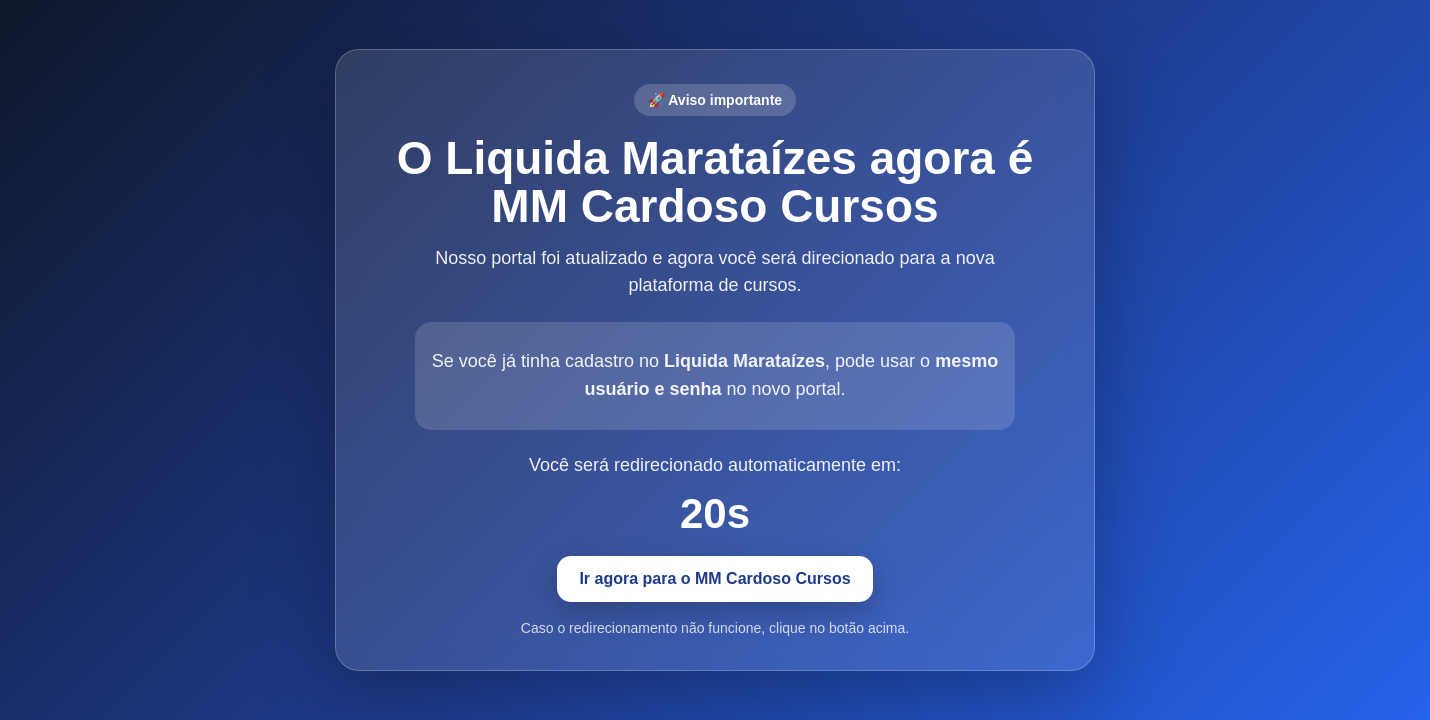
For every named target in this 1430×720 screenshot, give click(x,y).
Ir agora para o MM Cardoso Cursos (714, 578)
